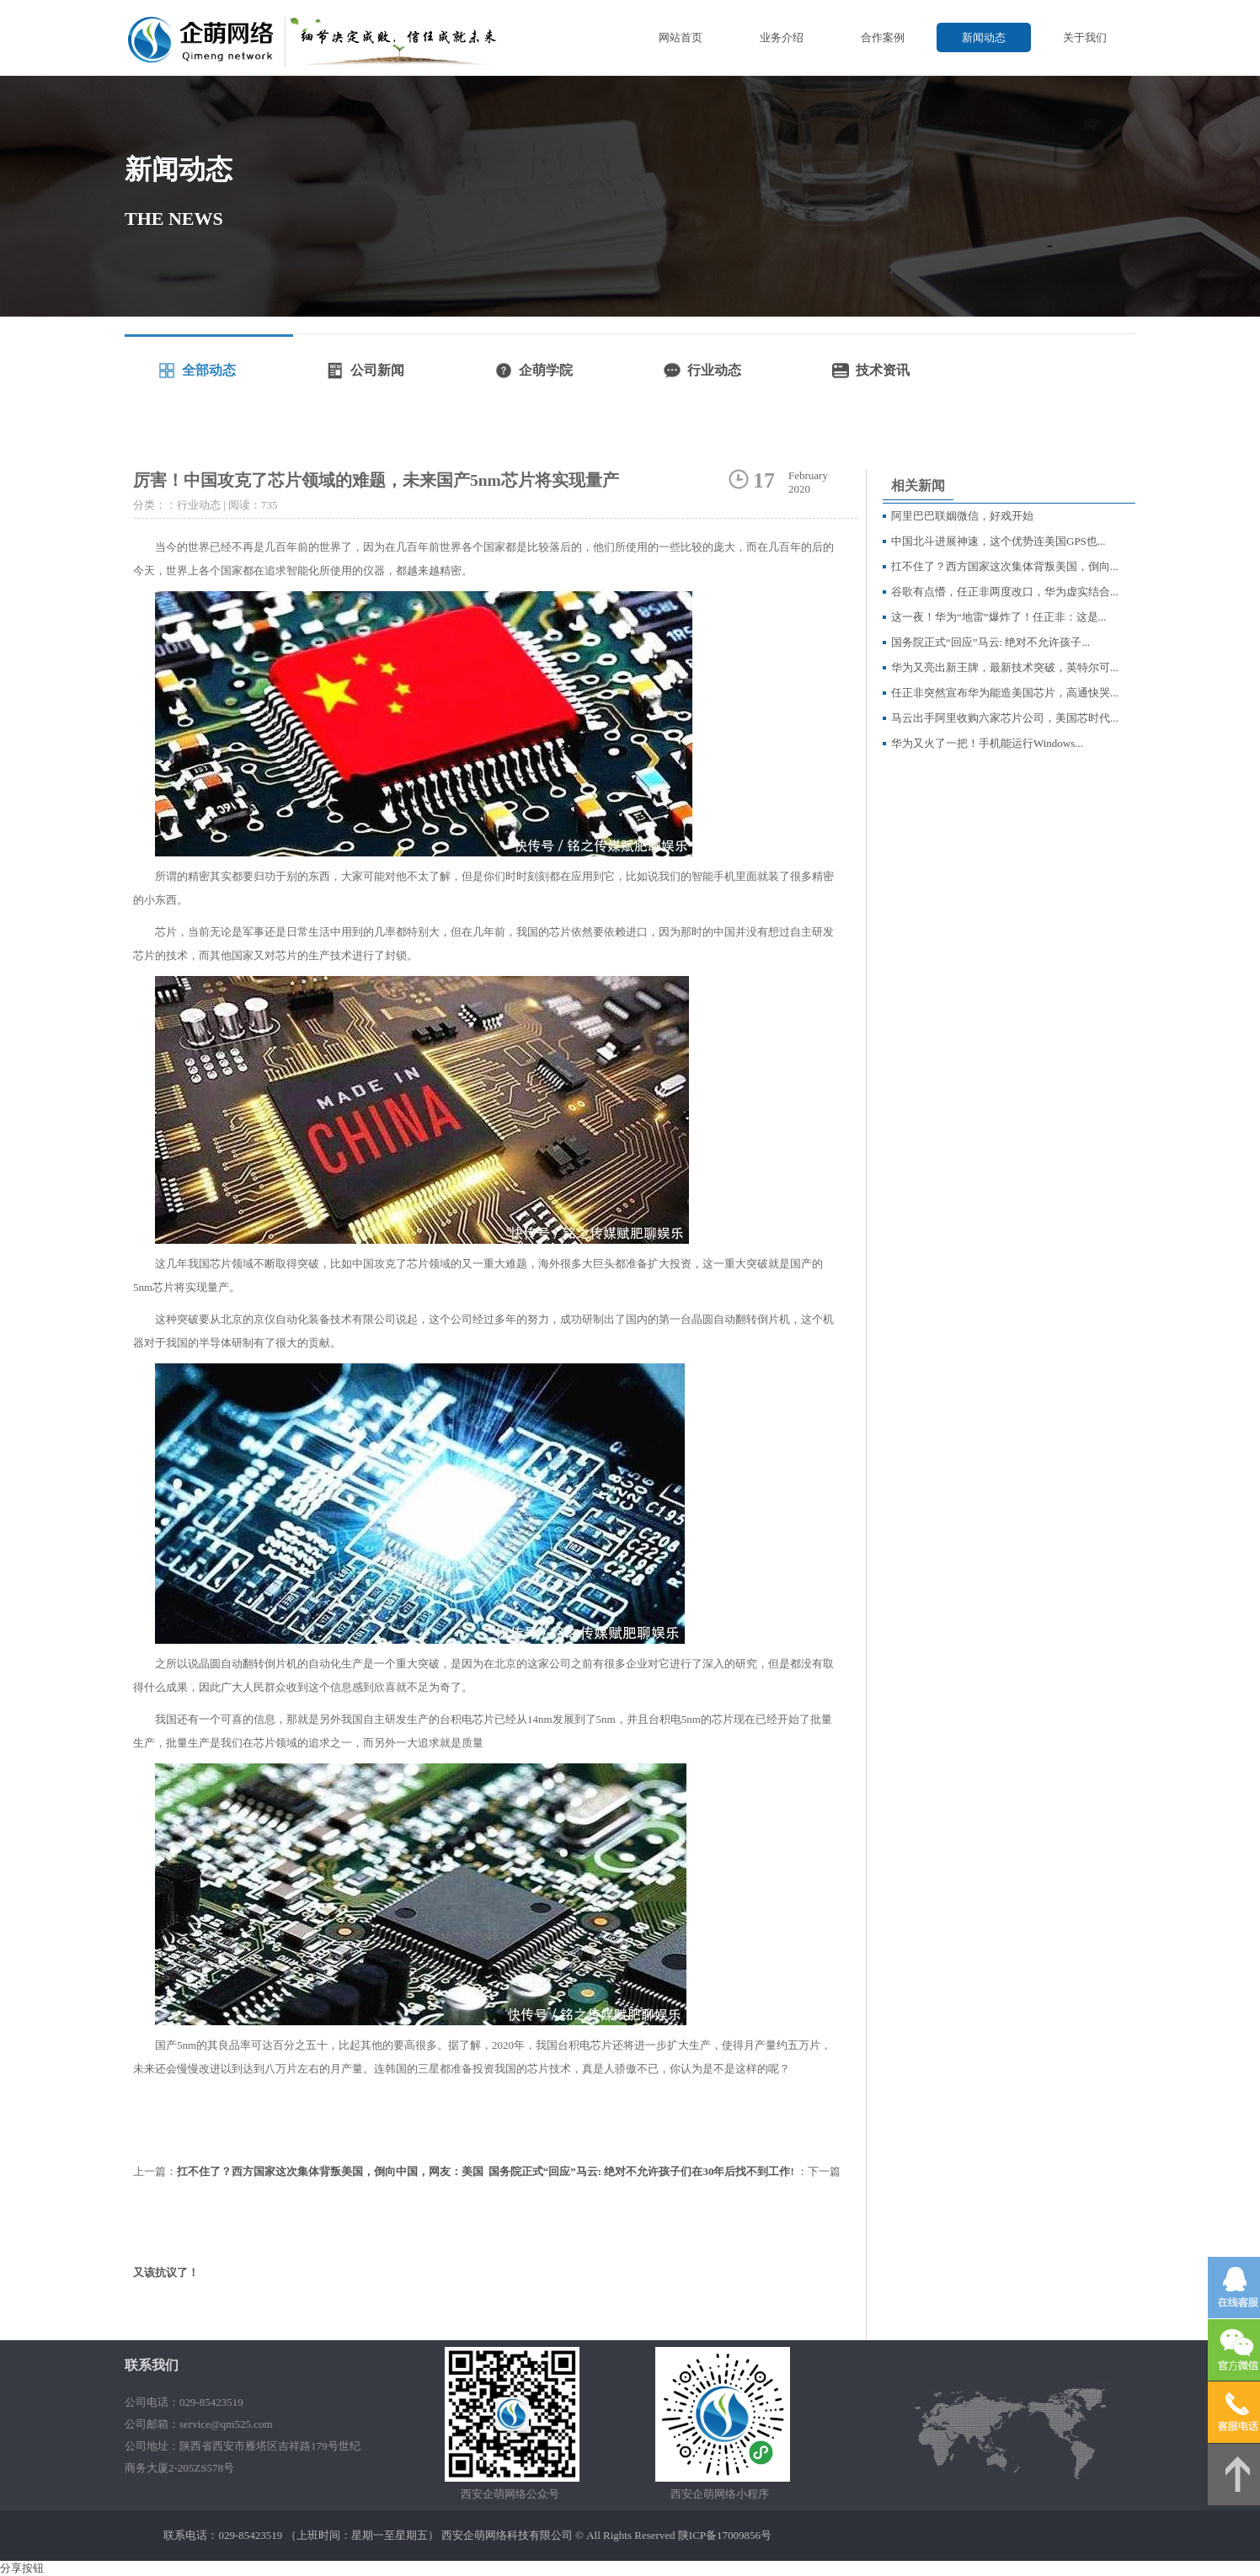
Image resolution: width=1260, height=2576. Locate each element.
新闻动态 (984, 37)
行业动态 (714, 370)
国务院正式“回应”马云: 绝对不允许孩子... (990, 642)
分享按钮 (22, 2568)
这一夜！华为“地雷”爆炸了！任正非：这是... (998, 617)
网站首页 (680, 37)
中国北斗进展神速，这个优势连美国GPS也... (998, 541)
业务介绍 (782, 37)
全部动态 (209, 370)
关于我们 (1085, 37)
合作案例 (883, 37)
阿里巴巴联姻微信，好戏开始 (962, 515)
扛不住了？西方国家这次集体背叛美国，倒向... (1005, 566)
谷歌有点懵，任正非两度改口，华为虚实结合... (1005, 591)
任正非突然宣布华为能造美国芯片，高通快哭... (1005, 692)
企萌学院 (546, 370)
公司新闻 (377, 370)
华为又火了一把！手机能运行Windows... (987, 743)
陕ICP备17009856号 (724, 2535)
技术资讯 (883, 370)
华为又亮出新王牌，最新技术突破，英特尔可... (1005, 667)
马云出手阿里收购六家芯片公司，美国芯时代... (1005, 718)
